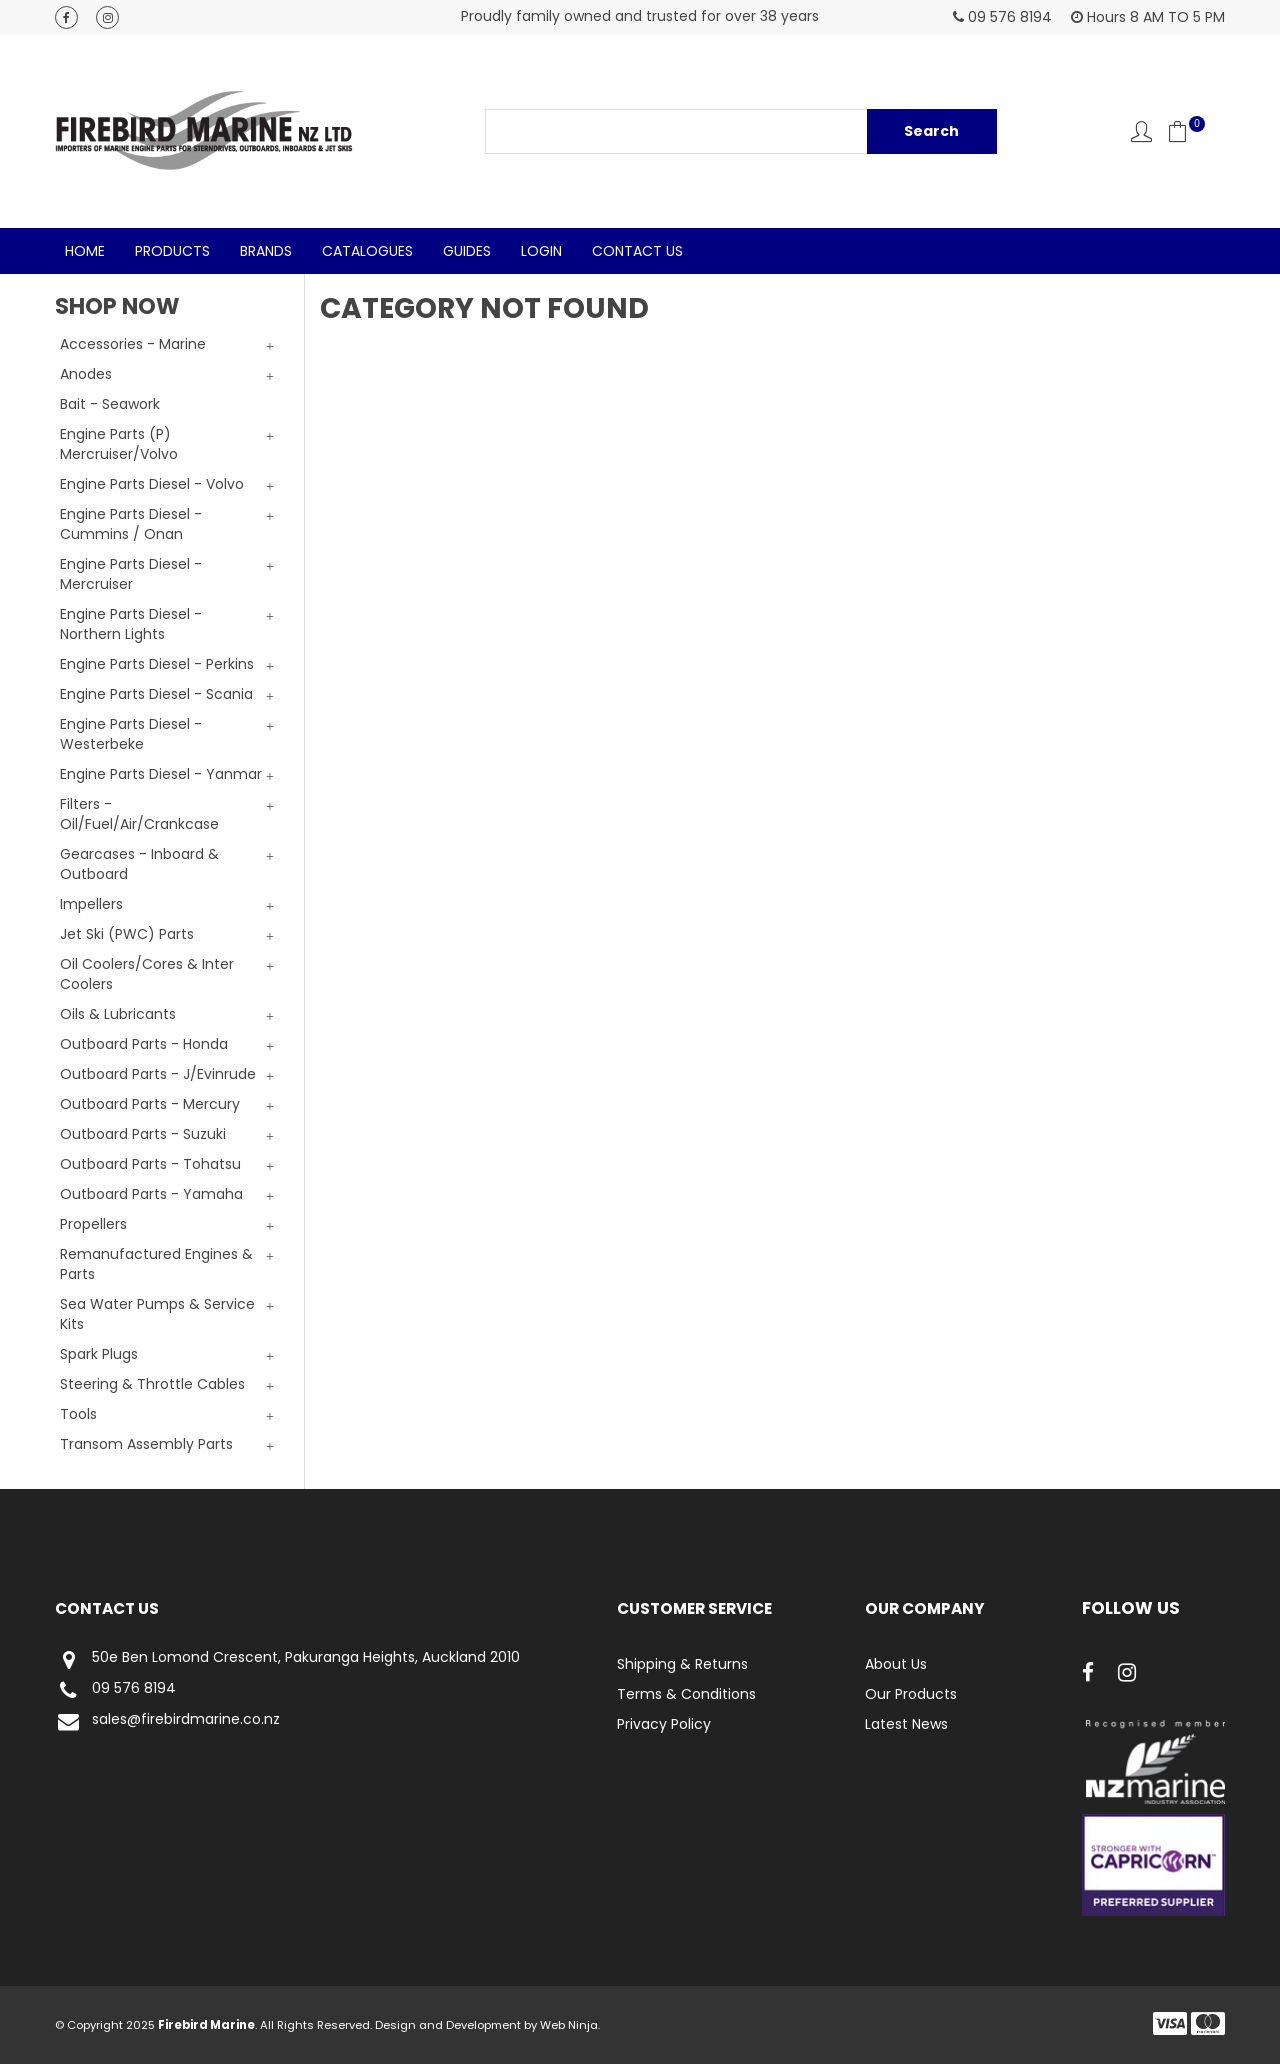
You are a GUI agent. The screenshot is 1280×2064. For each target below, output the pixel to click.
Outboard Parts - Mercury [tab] (150, 1104)
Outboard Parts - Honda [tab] (144, 1044)
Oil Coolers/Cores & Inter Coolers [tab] (147, 974)
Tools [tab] (78, 1414)
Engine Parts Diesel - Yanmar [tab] (161, 774)
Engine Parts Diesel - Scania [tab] (156, 694)
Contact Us (637, 251)
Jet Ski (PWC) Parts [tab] (127, 934)
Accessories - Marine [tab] (133, 344)
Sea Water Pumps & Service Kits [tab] (157, 1314)
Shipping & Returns (682, 1664)
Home (85, 251)
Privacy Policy (664, 1724)
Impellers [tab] (91, 904)
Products (172, 251)
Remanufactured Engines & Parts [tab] (156, 1264)
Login (541, 251)
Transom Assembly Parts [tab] (146, 1444)
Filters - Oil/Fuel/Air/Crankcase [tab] (139, 814)
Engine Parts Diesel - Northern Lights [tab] (131, 624)
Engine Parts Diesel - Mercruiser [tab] (131, 574)
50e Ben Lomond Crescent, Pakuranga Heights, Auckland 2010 (287, 1659)
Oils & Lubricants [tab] (118, 1014)
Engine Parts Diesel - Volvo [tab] (152, 484)
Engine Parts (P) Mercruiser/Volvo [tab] (119, 444)
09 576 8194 (115, 1690)
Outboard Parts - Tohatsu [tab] (150, 1164)
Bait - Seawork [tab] (110, 404)
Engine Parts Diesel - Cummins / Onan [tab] (131, 524)
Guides (467, 251)
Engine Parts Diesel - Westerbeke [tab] (131, 734)
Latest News (906, 1724)
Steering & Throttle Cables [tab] (152, 1384)
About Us (896, 1664)
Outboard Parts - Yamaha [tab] (151, 1194)
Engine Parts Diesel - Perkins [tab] (157, 664)
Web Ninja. (570, 2025)
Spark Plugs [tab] (99, 1354)
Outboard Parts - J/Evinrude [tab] (158, 1074)
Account (1141, 131)
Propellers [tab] (93, 1224)
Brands (266, 251)
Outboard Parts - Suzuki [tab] (143, 1134)
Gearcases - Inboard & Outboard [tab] (139, 864)
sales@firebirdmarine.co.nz (167, 1721)
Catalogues (367, 251)
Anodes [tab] (86, 374)
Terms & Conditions (686, 1694)
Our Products (911, 1694)
